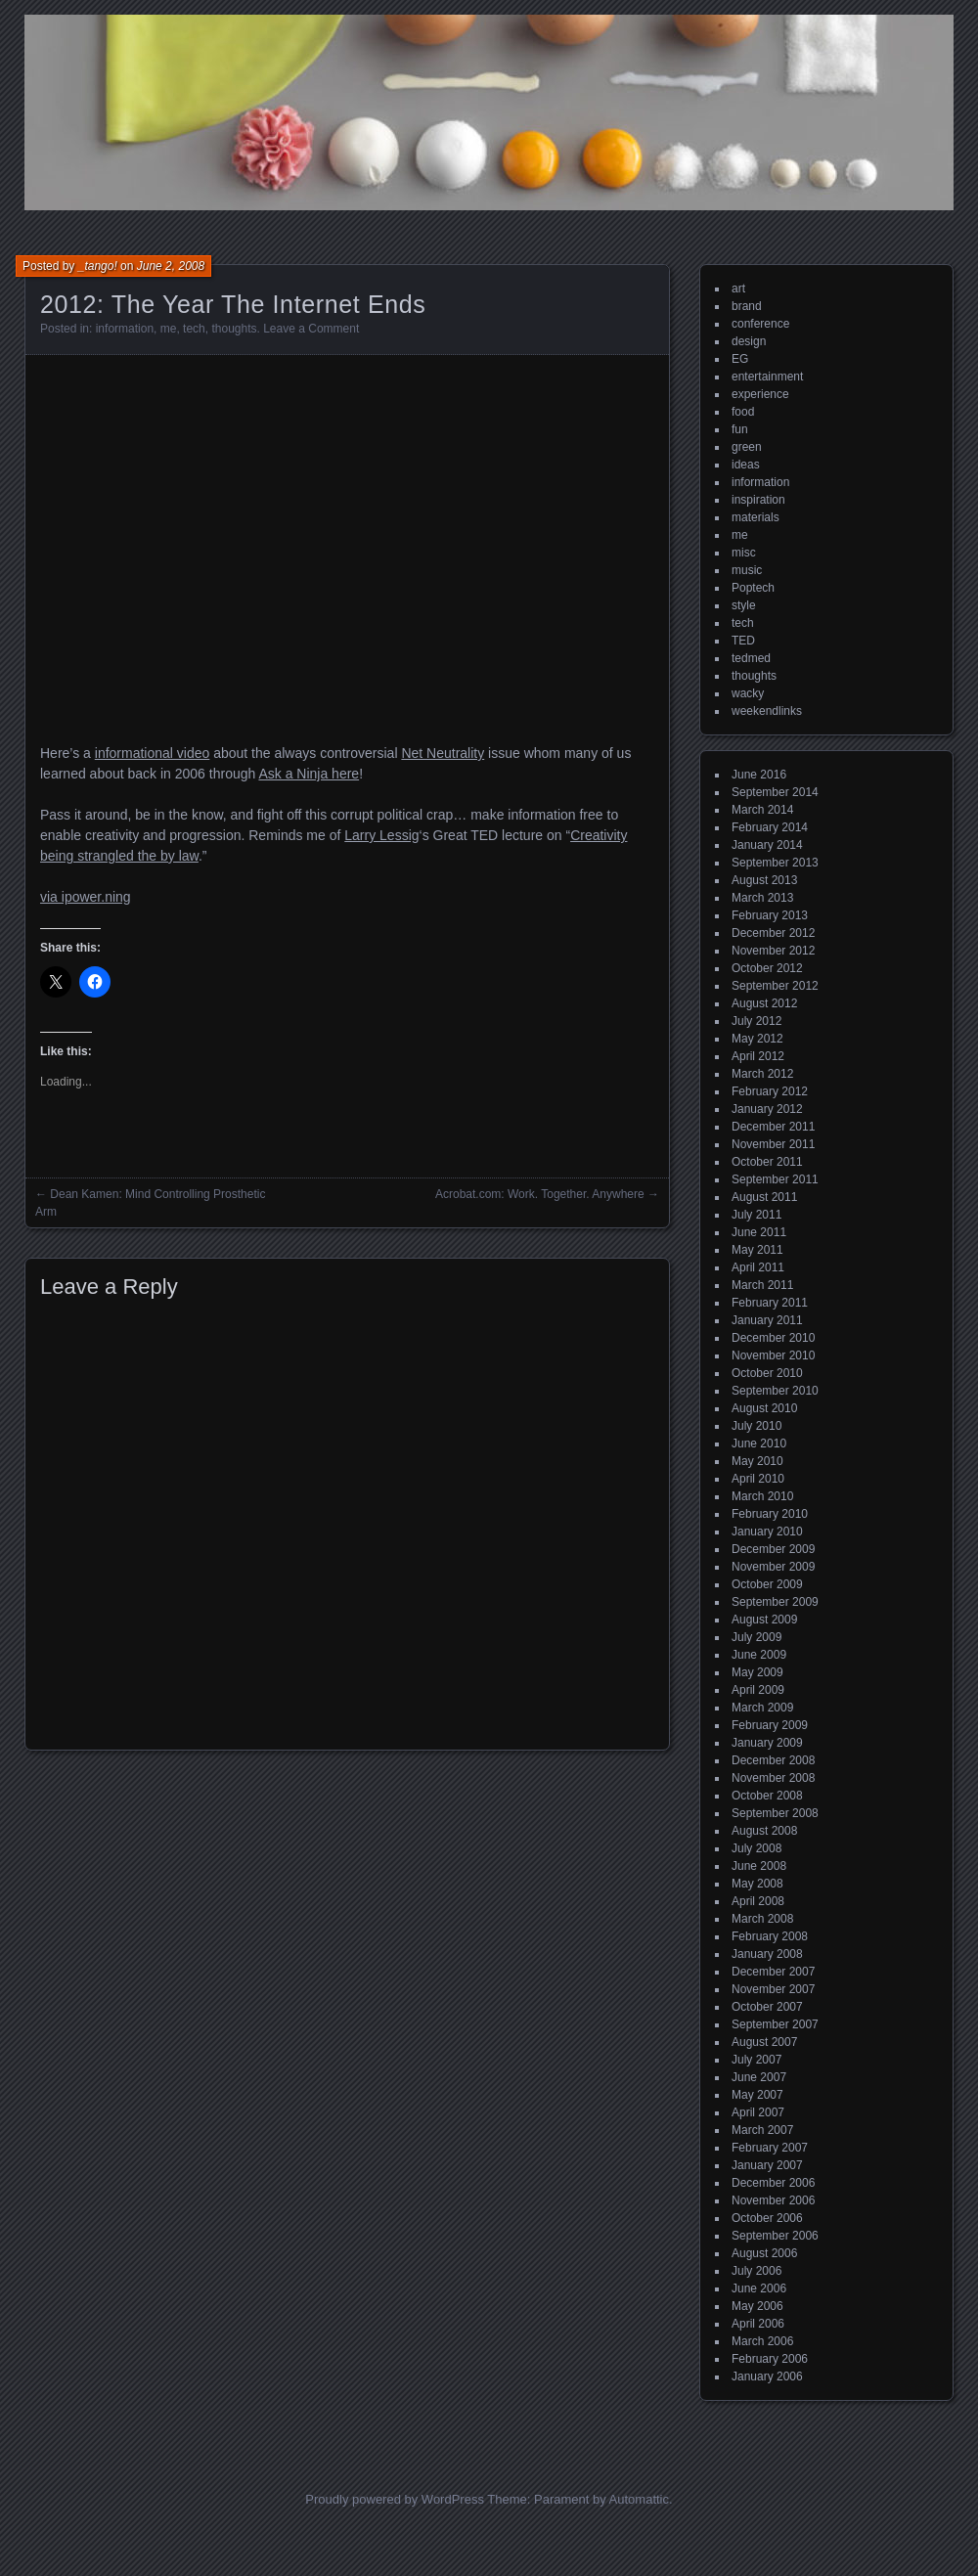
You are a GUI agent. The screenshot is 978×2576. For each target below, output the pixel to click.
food (743, 412)
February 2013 (770, 915)
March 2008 (762, 1919)
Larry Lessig (381, 835)
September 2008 (775, 1813)
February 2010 (770, 1514)
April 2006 (758, 2324)
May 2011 (757, 1250)
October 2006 (767, 2218)
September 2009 (775, 1602)
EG (740, 359)
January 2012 (767, 1109)
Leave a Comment (311, 328)
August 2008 (764, 1831)
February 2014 (770, 827)
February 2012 (770, 1091)
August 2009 (764, 1619)
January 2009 (767, 1743)
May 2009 (757, 1672)
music (747, 570)
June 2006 (759, 2288)
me (168, 328)
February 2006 (770, 2359)
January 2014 (767, 845)
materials (755, 517)
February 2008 (770, 1936)
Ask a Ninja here (308, 773)
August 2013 (764, 880)
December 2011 (773, 1126)
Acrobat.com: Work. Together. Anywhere (540, 1194)
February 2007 (770, 2147)
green (747, 447)
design (749, 341)
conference (760, 324)
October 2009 (767, 1584)
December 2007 (773, 1971)
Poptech (753, 588)
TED (743, 640)
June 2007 (759, 2077)
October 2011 (767, 1162)
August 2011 (764, 1197)
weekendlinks (767, 711)
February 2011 (770, 1303)
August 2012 (764, 1003)
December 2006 (773, 2183)
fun (740, 429)
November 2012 (773, 950)
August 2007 (764, 2042)
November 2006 (773, 2200)
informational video (152, 753)
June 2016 (759, 774)
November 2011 (773, 1144)
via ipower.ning (85, 897)
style (744, 605)
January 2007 (767, 2165)
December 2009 (773, 1549)
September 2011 (775, 1179)
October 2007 (767, 2007)
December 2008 (773, 1760)
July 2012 (756, 1021)
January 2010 (767, 1531)
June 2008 (759, 1866)
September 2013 (775, 862)
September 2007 (775, 2024)
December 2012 (773, 933)
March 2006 (762, 2341)
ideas (746, 464)
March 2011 (762, 1285)
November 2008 (773, 1778)
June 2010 (759, 1443)
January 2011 (767, 1320)
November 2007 (773, 1989)
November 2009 (773, 1567)
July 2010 (756, 1426)
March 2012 (762, 1074)
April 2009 (758, 1690)
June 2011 (759, 1232)
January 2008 (767, 1954)
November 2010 (773, 1355)
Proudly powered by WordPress (394, 2499)
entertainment (767, 376)
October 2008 (767, 1795)
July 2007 (756, 2059)
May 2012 (757, 1038)
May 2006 (757, 2306)
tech (194, 328)
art (738, 288)
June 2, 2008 (170, 266)
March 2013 (762, 898)
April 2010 (758, 1479)
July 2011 (756, 1214)
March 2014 (762, 810)
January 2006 (767, 2376)
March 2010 (762, 1496)
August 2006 (764, 2253)
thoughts (233, 328)
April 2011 (758, 1267)
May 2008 (757, 1883)
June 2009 (759, 1655)
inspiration (758, 500)
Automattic (639, 2499)
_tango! (97, 266)
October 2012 (767, 968)
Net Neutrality (442, 753)
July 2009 (756, 1637)
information (125, 328)
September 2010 (775, 1391)
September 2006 (775, 2236)
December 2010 (773, 1338)
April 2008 (758, 1901)
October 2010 (767, 1373)
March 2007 (762, 2130)
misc (744, 552)
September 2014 (775, 792)
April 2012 (758, 1056)
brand (747, 306)
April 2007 (758, 2112)
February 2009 (770, 1725)
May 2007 (757, 2095)
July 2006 (756, 2271)
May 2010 (757, 1461)
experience (760, 394)
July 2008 (756, 1848)
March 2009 (762, 1707)
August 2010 (764, 1408)
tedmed (751, 658)
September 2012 (775, 986)
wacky (748, 693)
